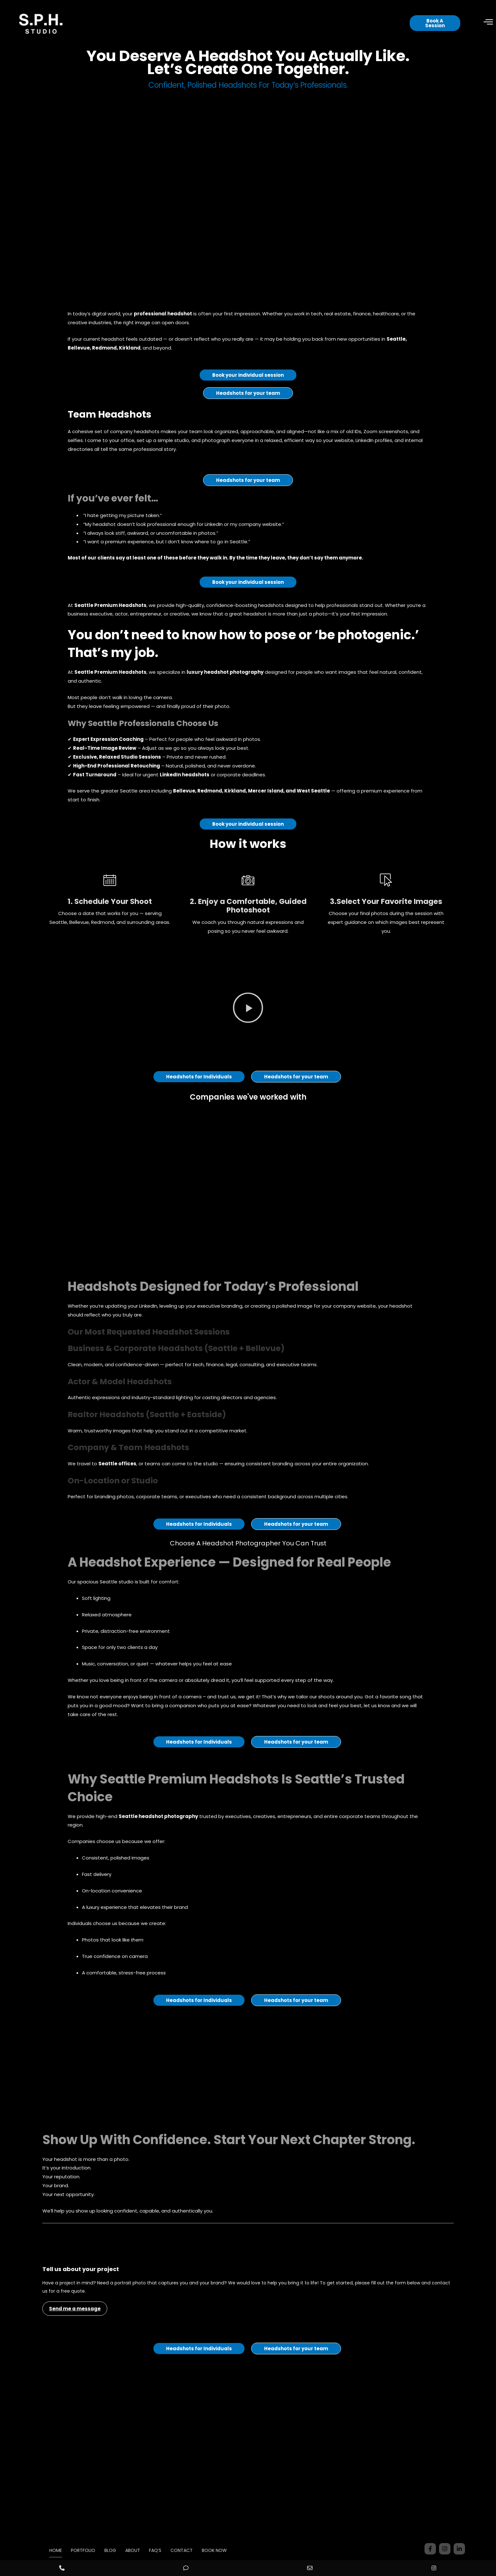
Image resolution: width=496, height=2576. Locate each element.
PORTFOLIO (76, 2550)
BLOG (107, 2550)
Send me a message (75, 2333)
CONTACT (189, 2550)
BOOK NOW (225, 2550)
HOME (45, 2550)
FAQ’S (159, 2550)
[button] (248, 1032)
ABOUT (132, 2550)
